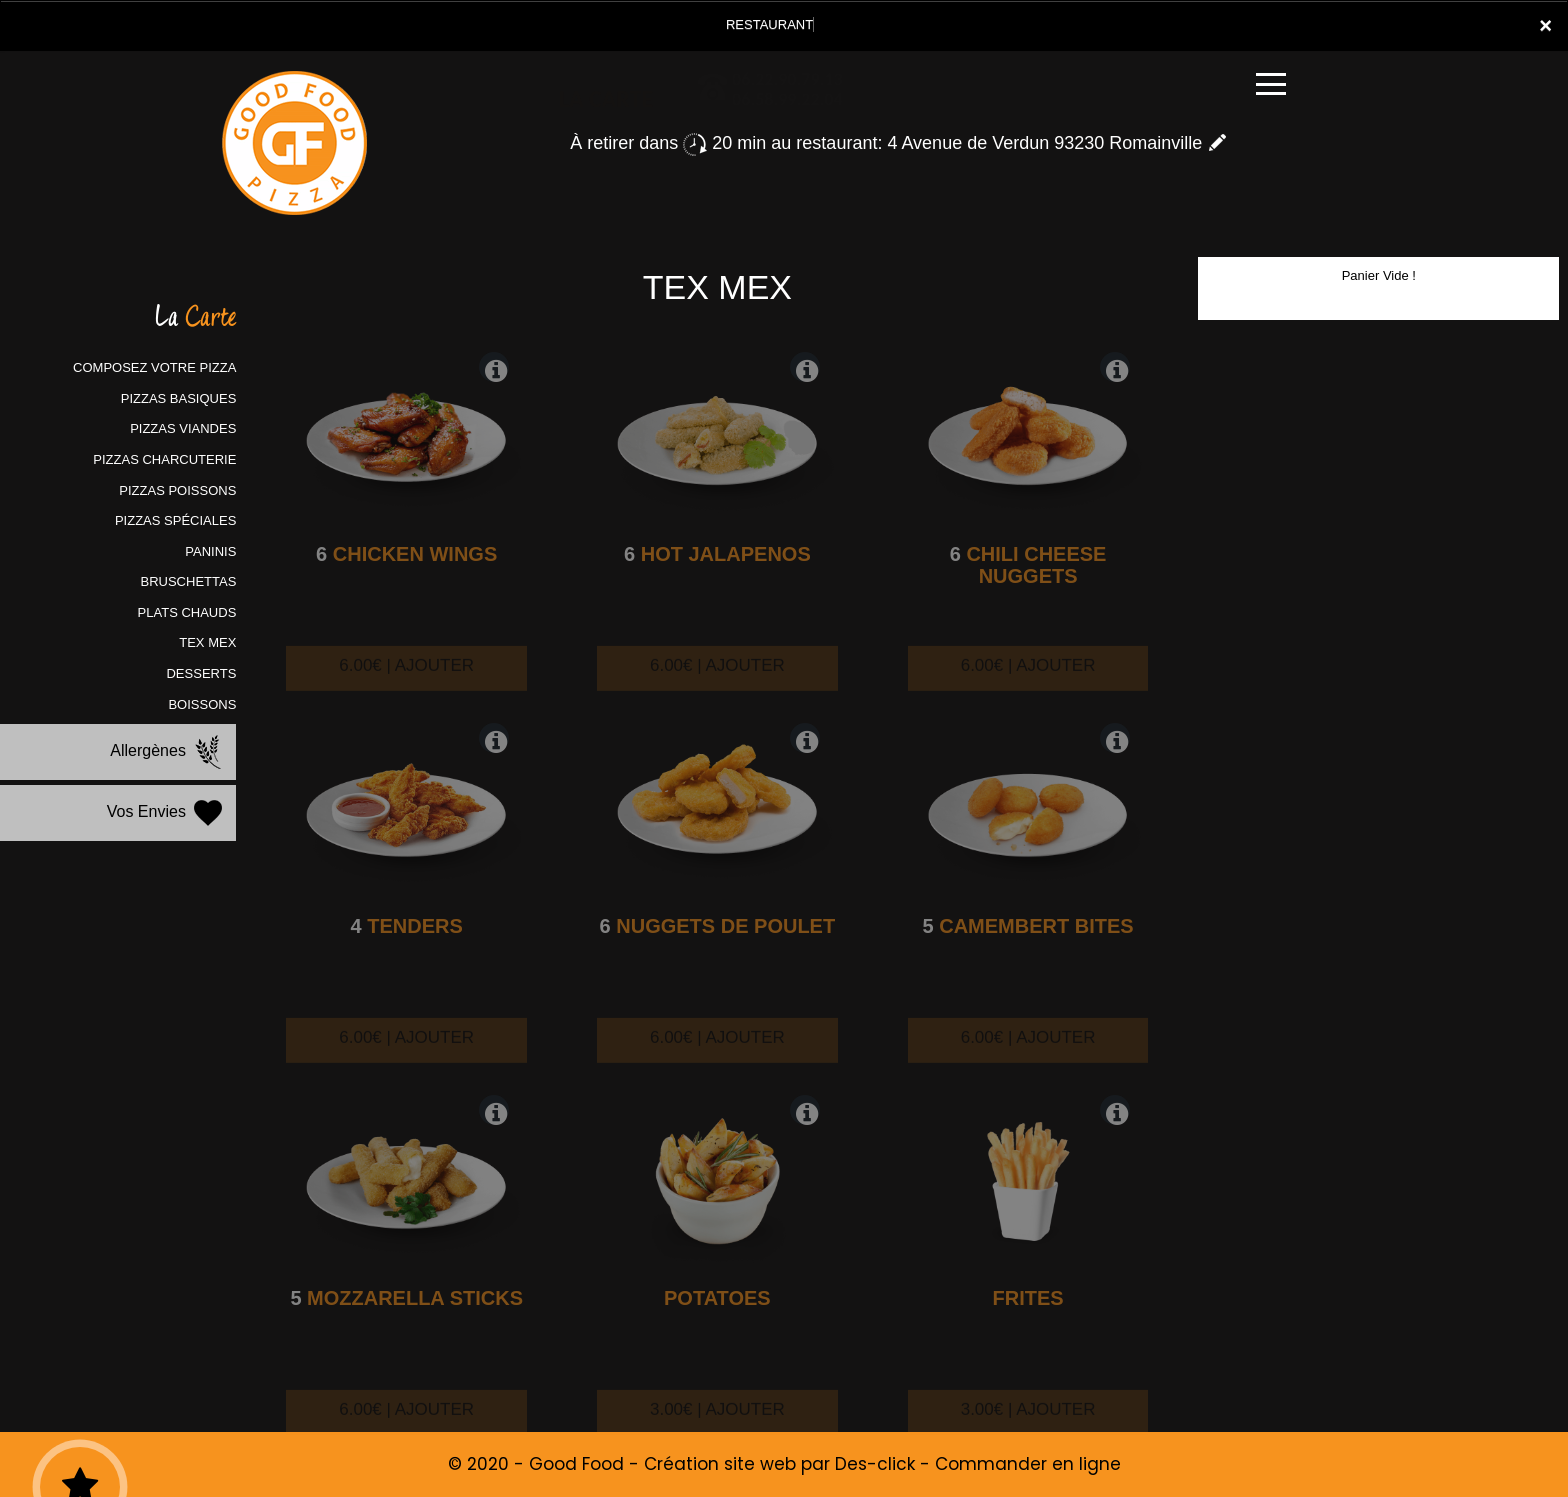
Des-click (875, 1464)
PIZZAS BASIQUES (179, 398)
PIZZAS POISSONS (177, 490)
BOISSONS (202, 704)
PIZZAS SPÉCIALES (175, 520)
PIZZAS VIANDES (183, 428)
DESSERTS (201, 673)
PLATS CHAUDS (187, 612)
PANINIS (210, 551)
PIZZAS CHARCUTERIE (164, 459)
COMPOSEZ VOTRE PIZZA (154, 367)
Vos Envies (167, 813)
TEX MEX (207, 642)
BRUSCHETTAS (189, 581)
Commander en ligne (1028, 1464)
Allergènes (168, 752)
